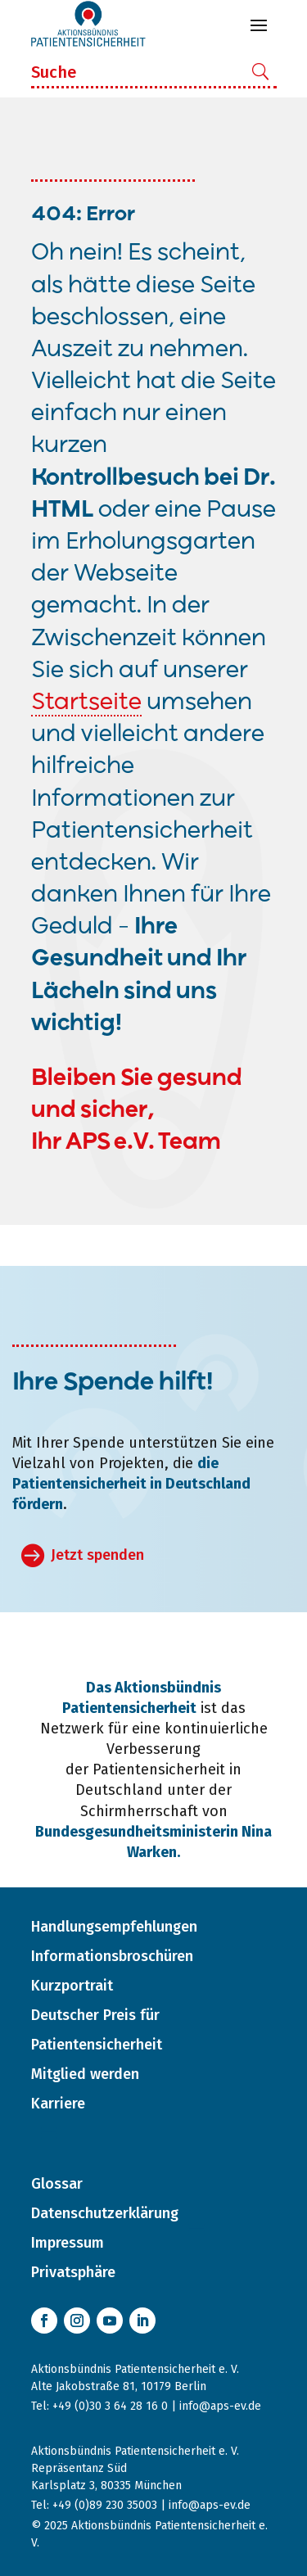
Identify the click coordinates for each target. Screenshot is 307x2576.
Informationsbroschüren (112, 1956)
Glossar (57, 2184)
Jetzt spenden (97, 1555)
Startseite (86, 703)
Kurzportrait (72, 1986)
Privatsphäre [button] (73, 2272)
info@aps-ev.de (220, 2406)
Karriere (58, 2104)
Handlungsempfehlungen (114, 1927)
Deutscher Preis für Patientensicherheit (96, 2030)
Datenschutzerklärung (104, 2213)
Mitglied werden (85, 2074)
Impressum (67, 2243)
